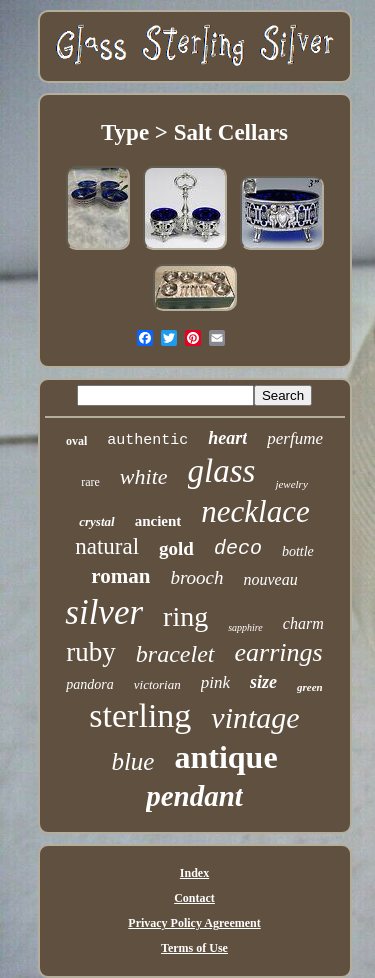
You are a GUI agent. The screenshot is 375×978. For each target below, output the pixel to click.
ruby (91, 652)
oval (76, 441)
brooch (196, 577)
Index (194, 873)
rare (90, 482)
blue (132, 761)
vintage (255, 717)
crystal (96, 521)
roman (120, 576)
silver (104, 612)
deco (238, 548)
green (310, 687)
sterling (140, 715)
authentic (147, 440)
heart (227, 438)
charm (303, 623)
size (263, 682)
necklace (255, 511)
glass (222, 471)
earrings (279, 652)
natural (107, 546)
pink (215, 682)
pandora (89, 684)
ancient (158, 521)
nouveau (271, 579)
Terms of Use (194, 948)
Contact (194, 898)
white (144, 476)
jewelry (291, 484)
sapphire (245, 627)
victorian (157, 684)
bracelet (175, 654)
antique (225, 757)
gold (176, 548)
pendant (194, 796)
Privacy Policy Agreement (194, 923)
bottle (298, 551)
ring (185, 616)
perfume (295, 438)
